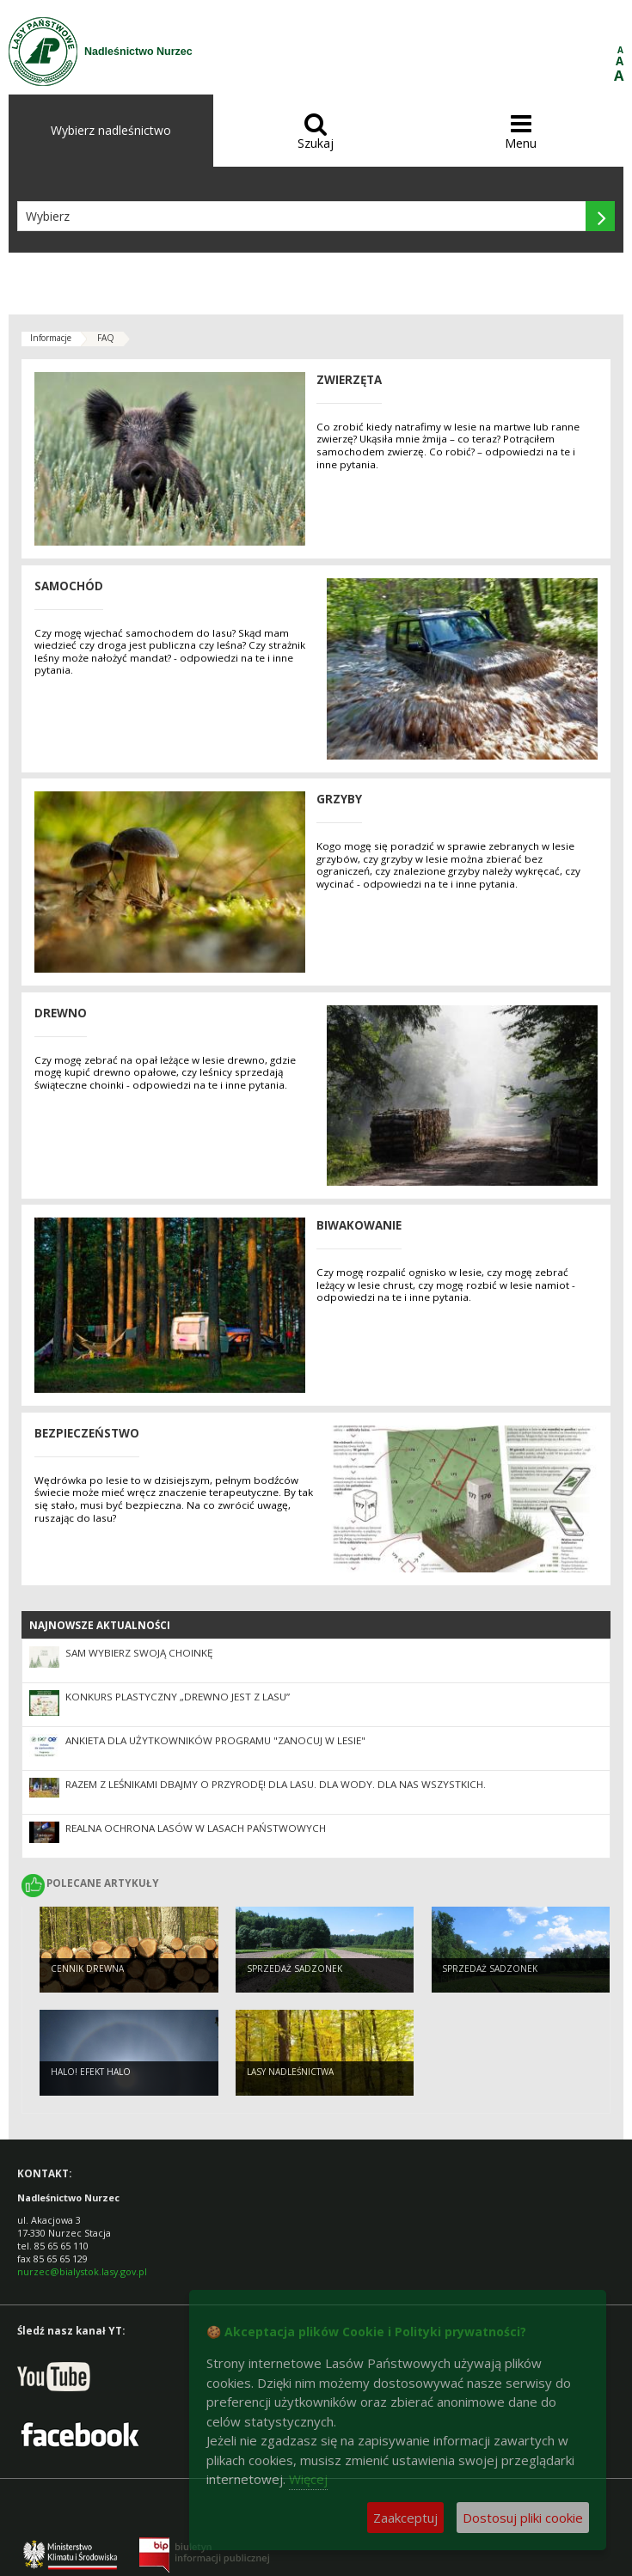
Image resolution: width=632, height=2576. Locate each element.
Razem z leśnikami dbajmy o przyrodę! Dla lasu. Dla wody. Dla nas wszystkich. (275, 1784)
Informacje (50, 338)
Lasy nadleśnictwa (290, 2072)
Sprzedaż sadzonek (294, 1969)
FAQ (105, 338)
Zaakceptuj (405, 2517)
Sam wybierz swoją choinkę (138, 1652)
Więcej (308, 2478)
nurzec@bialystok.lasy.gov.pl (82, 2271)
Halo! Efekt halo (91, 2072)
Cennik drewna (87, 1969)
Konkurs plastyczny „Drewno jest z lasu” (177, 1696)
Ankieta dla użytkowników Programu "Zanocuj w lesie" (215, 1740)
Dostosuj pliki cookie (523, 2517)
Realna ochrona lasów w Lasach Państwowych (195, 1828)
